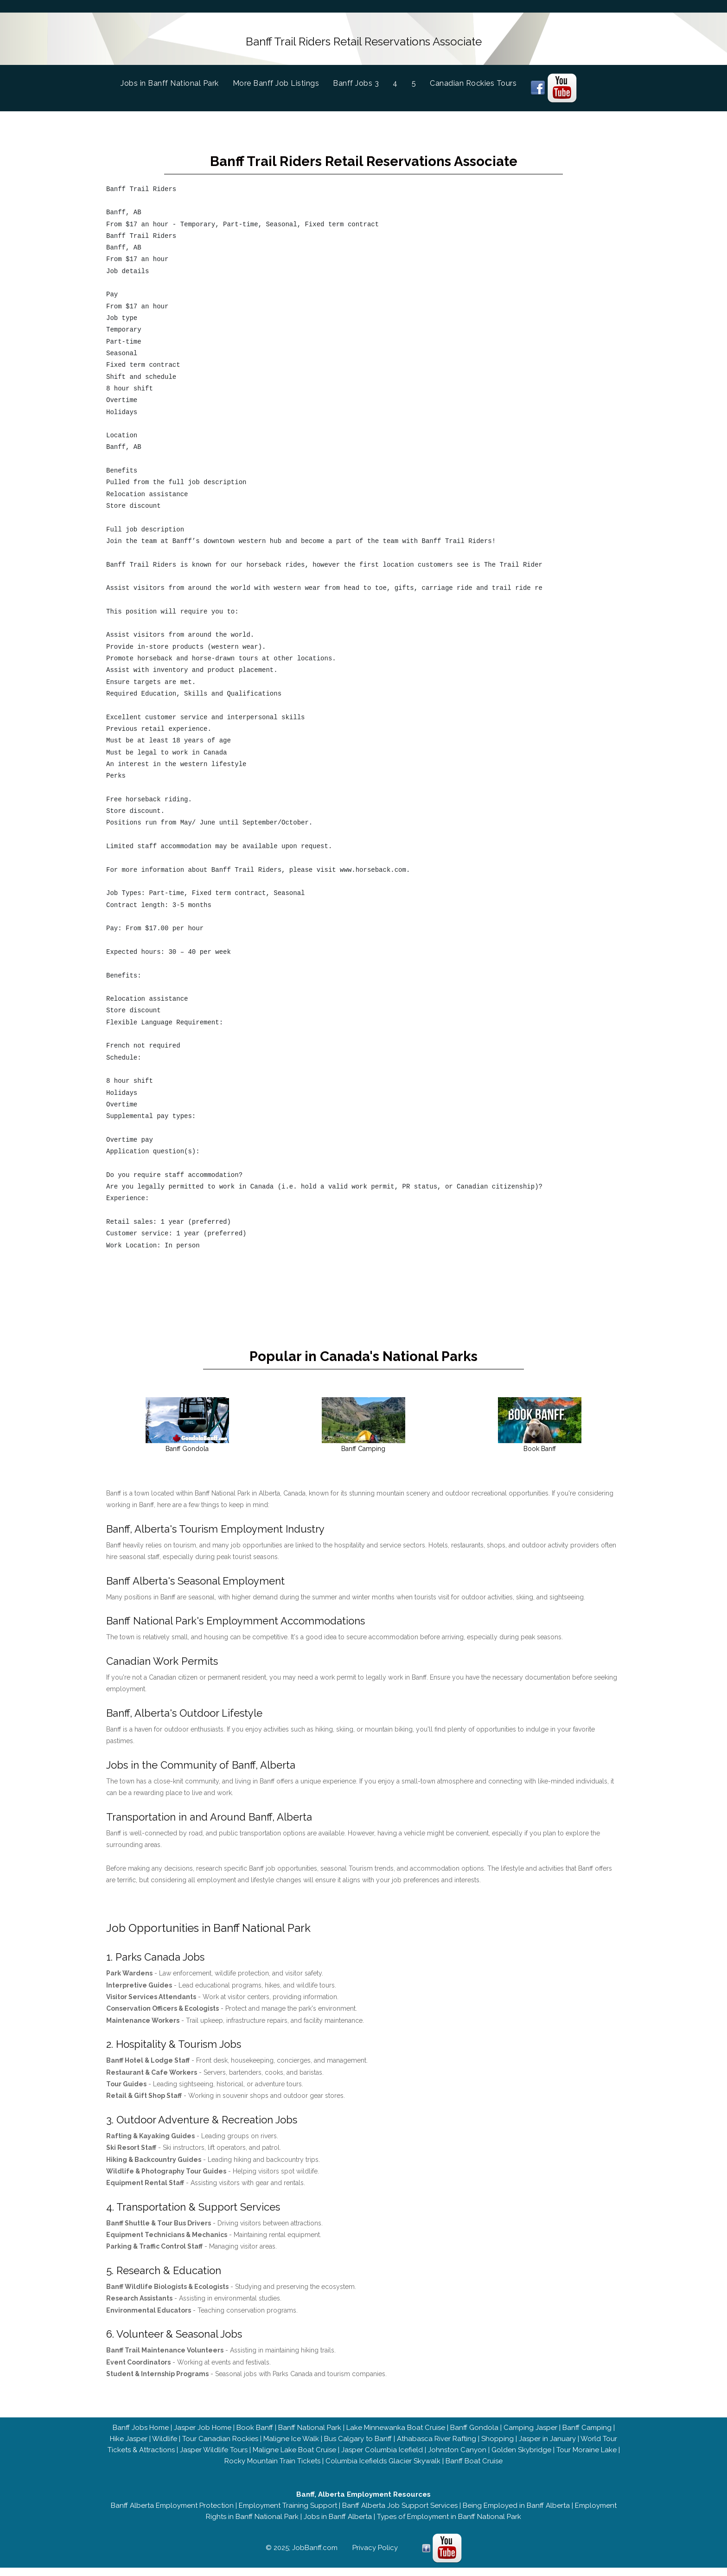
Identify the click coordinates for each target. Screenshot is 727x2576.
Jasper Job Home (202, 2436)
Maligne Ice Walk (291, 2447)
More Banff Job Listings (276, 80)
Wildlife (164, 2447)
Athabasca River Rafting (436, 2447)
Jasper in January (547, 2447)
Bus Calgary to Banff (358, 2447)
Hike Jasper (128, 2447)
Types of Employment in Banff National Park (449, 2525)
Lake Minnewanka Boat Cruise (395, 2436)
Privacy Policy (375, 2556)
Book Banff (254, 2436)
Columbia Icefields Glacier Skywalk (382, 2469)
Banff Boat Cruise (474, 2469)
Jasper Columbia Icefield (382, 2458)
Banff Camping (587, 2436)
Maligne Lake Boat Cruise (294, 2458)
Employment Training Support (288, 2514)
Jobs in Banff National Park (177, 79)
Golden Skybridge (521, 2458)
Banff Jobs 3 (356, 80)
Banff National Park (309, 2436)
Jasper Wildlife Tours (214, 2458)
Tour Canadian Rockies (220, 2447)
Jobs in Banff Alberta (338, 2525)
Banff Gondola (474, 2436)
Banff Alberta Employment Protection (172, 2514)
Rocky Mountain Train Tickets (272, 2469)
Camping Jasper (530, 2436)
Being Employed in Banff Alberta (516, 2514)
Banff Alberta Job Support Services (400, 2514)
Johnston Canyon (457, 2458)
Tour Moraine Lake (586, 2458)
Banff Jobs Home (141, 2436)
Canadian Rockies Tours (473, 80)
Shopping (497, 2447)
